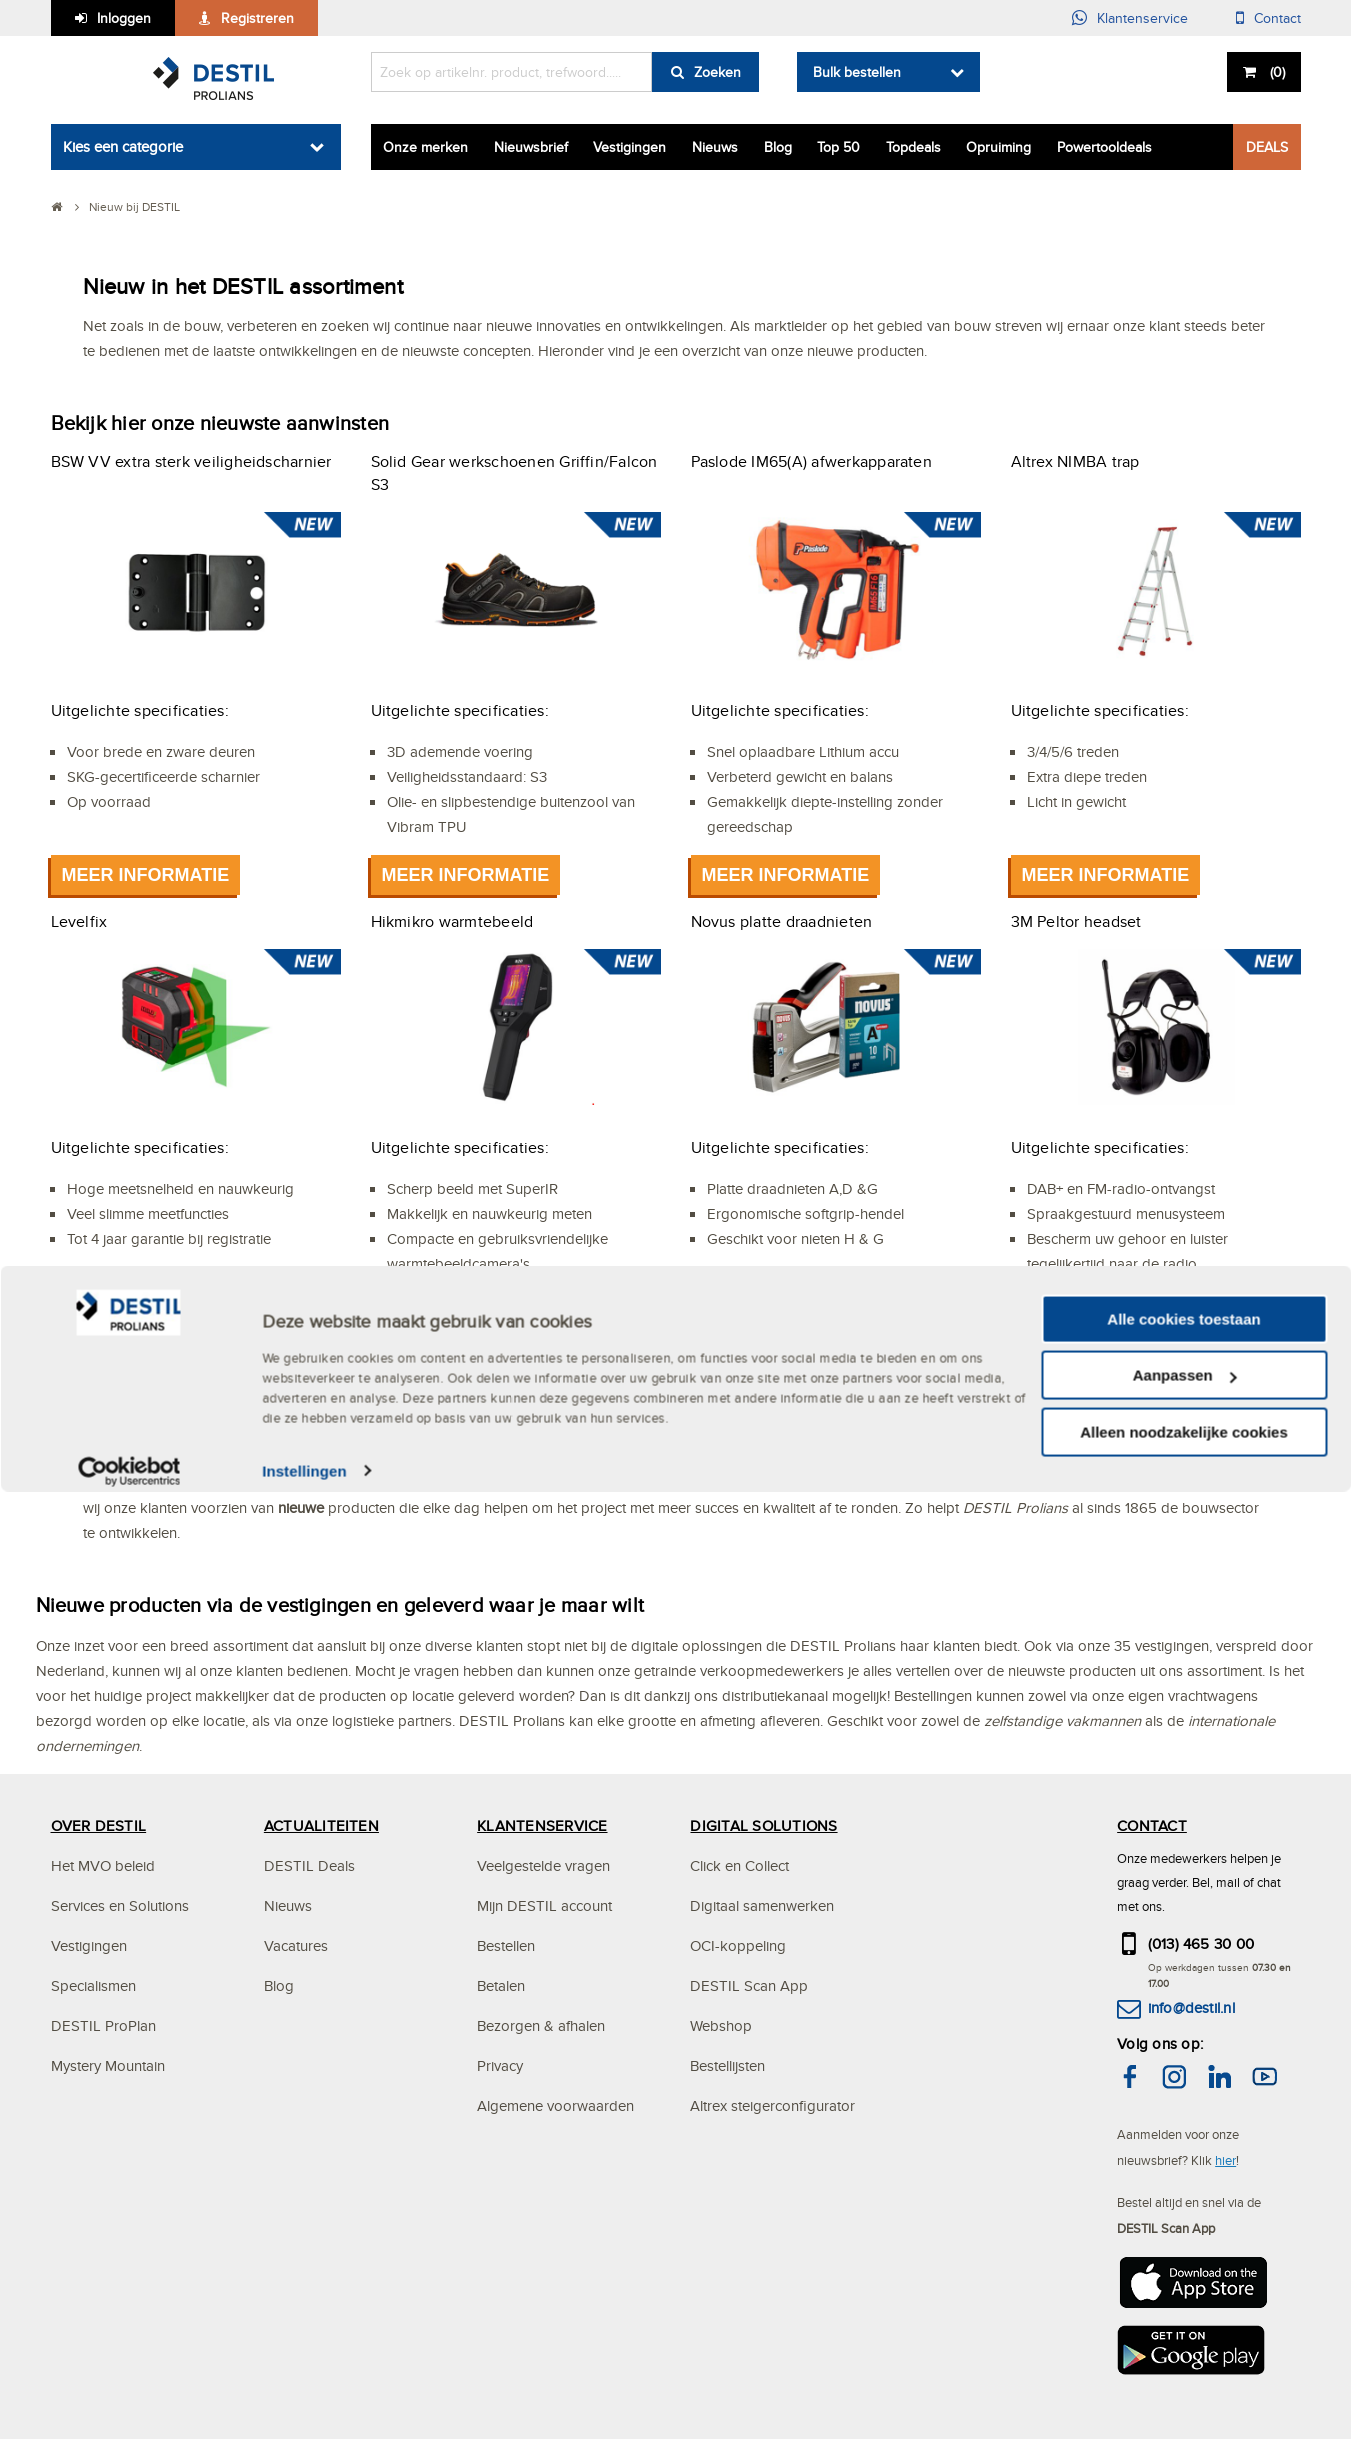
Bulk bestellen (857, 72)
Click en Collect (739, 1865)
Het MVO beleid (103, 1865)
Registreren (257, 18)
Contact (1277, 18)
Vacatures (296, 1945)
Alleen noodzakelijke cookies (1184, 2379)
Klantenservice (1142, 18)
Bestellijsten (727, 2065)
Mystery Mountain (108, 2065)
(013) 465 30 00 (1201, 1943)
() (1275, 72)
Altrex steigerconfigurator (772, 2105)
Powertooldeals (1104, 147)
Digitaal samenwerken (762, 1905)
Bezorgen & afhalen (541, 2025)
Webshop (721, 2025)
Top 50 (838, 147)
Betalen (501, 1985)
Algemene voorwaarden (555, 2105)
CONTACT (1152, 1825)
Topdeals (913, 147)
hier (1225, 2160)
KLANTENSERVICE (542, 1825)
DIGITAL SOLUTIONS (763, 1825)
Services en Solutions (120, 1905)
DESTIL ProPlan (103, 2025)
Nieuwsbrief (531, 147)
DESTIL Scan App (749, 1985)
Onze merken (425, 147)
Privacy (500, 2065)
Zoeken (717, 72)
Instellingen (304, 2418)
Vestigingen (629, 147)
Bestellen (506, 1945)
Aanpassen (1185, 2323)
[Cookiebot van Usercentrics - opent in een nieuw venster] (129, 2419)
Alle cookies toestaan (1183, 2266)
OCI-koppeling (738, 1945)
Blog (778, 147)
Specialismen (93, 1985)
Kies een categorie (123, 146)
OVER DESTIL (99, 1825)
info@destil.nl (1191, 2007)
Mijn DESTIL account (544, 1905)
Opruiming (998, 147)
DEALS (1267, 147)
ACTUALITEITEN (321, 1825)
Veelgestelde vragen (543, 1865)
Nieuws (715, 147)
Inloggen (124, 18)
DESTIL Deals (309, 1865)
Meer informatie (146, 875)
